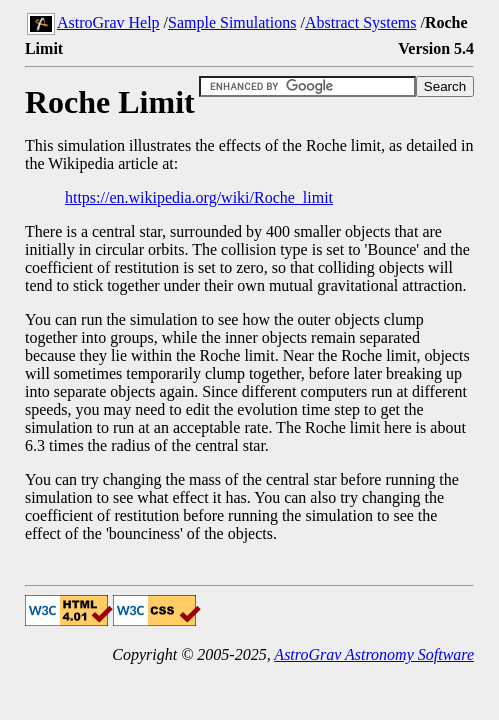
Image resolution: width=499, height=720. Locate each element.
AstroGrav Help (108, 22)
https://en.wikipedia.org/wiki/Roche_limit (199, 197)
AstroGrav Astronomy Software (374, 654)
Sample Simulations (232, 22)
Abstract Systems (361, 22)
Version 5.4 (436, 48)
